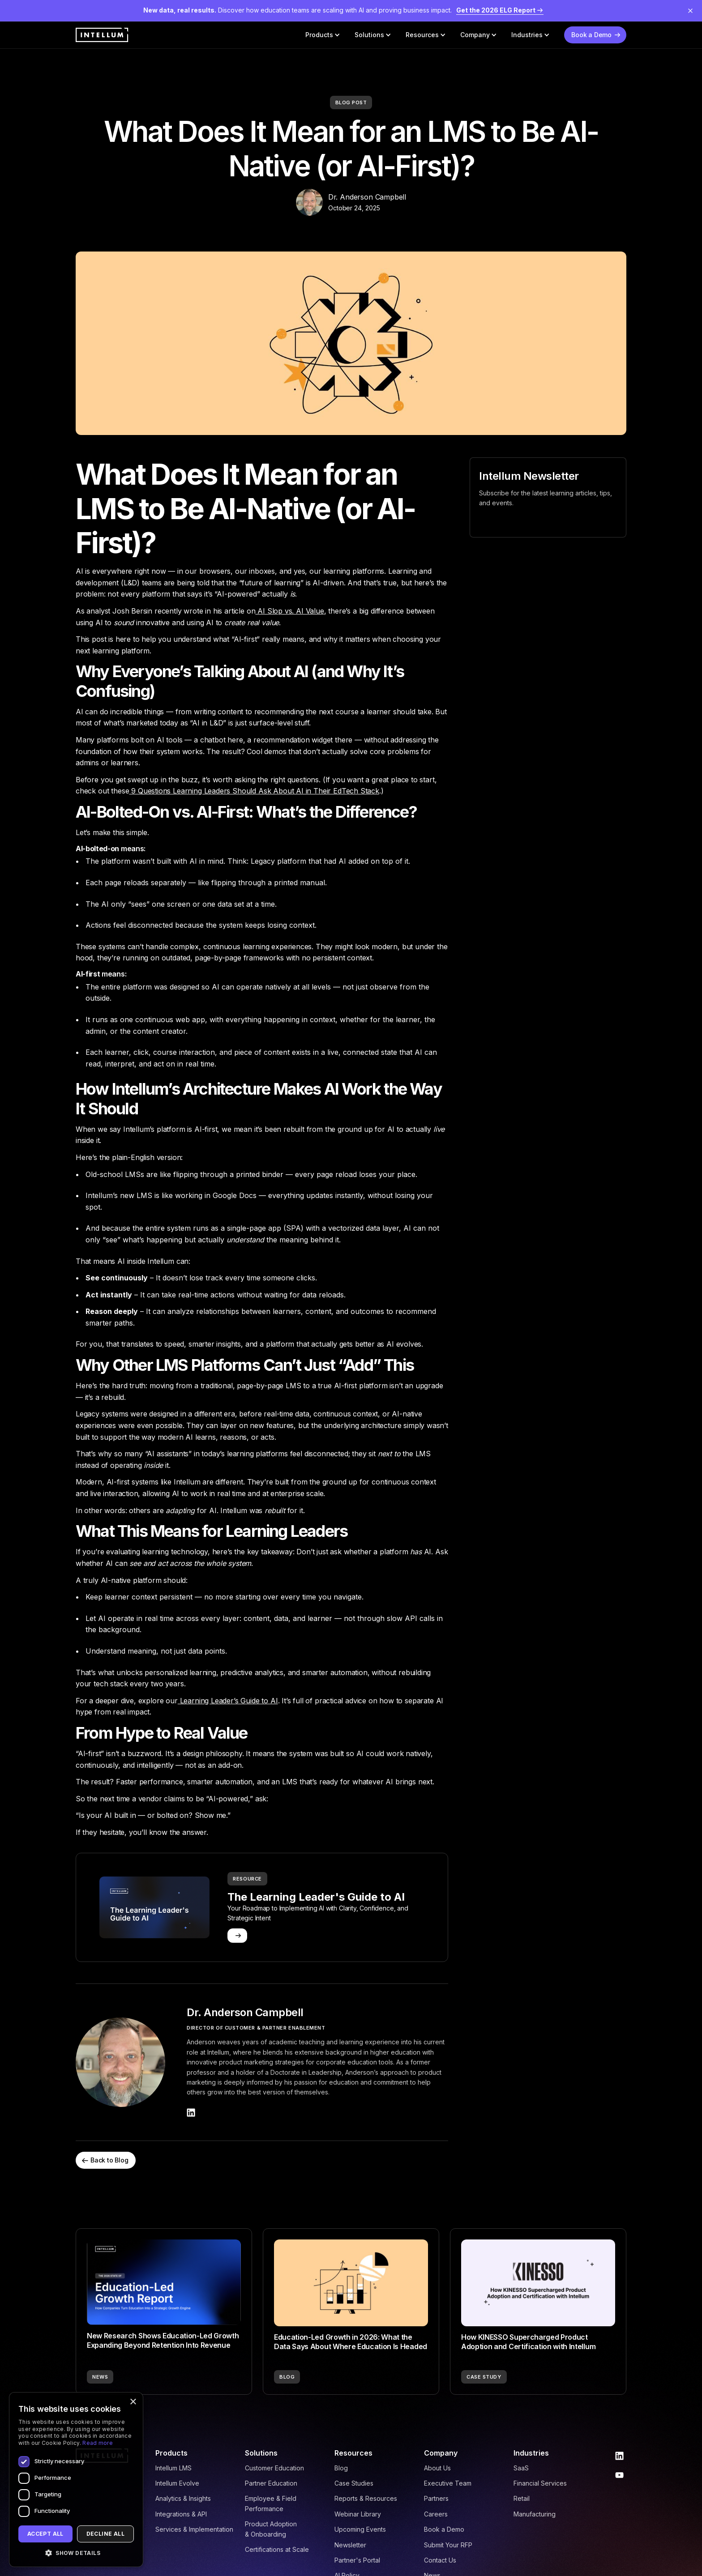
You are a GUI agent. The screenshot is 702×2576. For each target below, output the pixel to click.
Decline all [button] (105, 2533)
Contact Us (440, 2560)
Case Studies (353, 2483)
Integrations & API (181, 2514)
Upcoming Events (360, 2529)
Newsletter (350, 2545)
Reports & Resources (365, 2498)
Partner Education (271, 2483)
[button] (322, 35)
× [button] (132, 2402)
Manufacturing (535, 2514)
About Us (437, 2468)
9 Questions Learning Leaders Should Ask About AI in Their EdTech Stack (254, 790)
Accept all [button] (45, 2533)
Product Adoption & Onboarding (271, 2529)
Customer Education (274, 2468)
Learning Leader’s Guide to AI (228, 1700)
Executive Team (447, 2483)
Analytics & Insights (183, 2498)
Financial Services (540, 2483)
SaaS (521, 2468)
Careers (436, 2514)
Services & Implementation (194, 2529)
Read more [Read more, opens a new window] (97, 2443)
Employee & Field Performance (270, 2503)
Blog (341, 2468)
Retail (522, 2498)
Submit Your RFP (448, 2545)
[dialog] (76, 2479)
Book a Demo (444, 2529)
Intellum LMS (173, 2468)
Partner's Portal (357, 2560)
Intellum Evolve (177, 2483)
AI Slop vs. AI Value (289, 610)
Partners (436, 2498)
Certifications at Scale (277, 2549)
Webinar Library (357, 2514)
